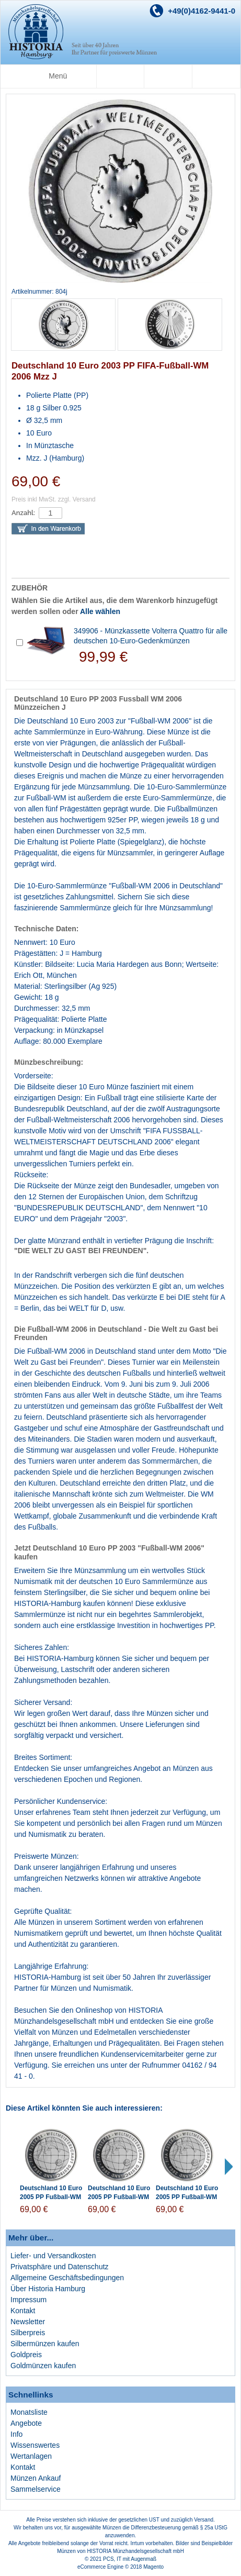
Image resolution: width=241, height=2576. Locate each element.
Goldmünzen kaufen (43, 2365)
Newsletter (27, 2321)
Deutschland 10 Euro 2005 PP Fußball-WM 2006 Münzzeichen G (119, 2197)
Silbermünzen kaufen (44, 2343)
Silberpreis (27, 2332)
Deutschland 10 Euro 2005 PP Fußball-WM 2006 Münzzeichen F (187, 2197)
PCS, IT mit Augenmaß (129, 2559)
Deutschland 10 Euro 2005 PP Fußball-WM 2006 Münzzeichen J (51, 2197)
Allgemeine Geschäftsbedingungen (67, 2277)
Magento (153, 2567)
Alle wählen (100, 611)
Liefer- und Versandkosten (53, 2255)
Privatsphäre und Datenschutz (59, 2266)
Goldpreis (26, 2354)
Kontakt (22, 2310)
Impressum (28, 2299)
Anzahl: (23, 513)
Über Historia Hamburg (47, 2288)
